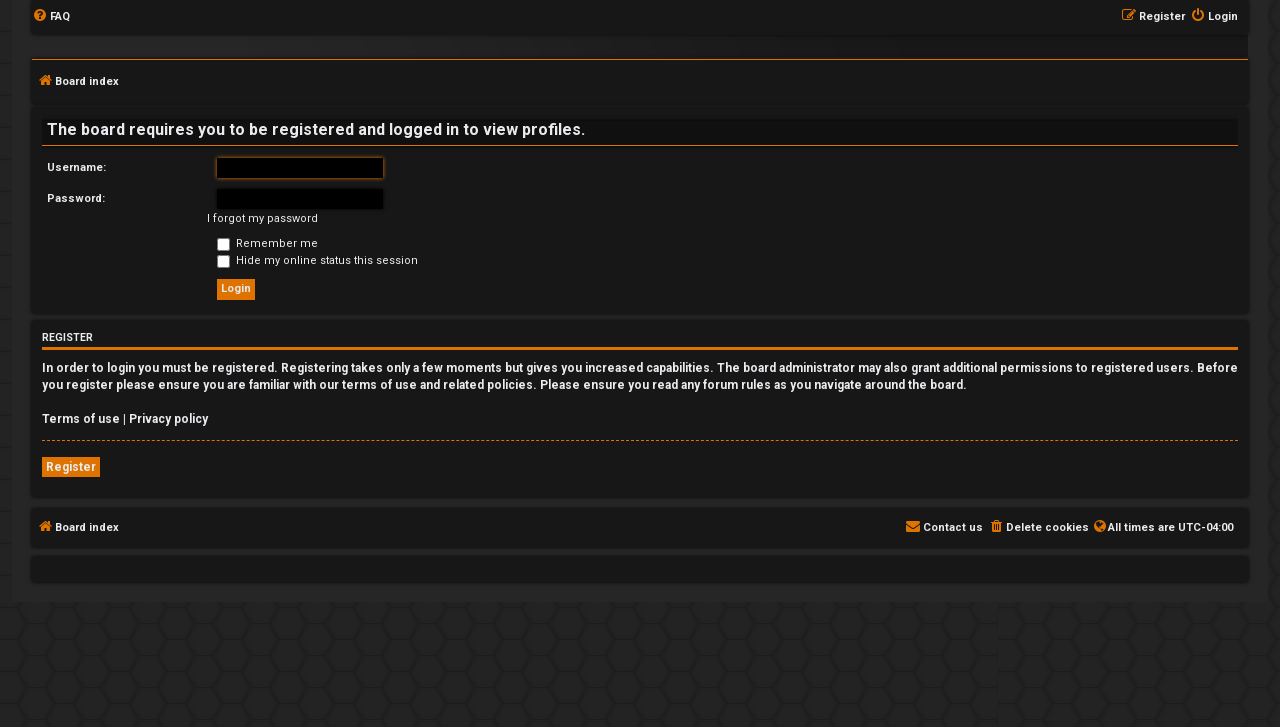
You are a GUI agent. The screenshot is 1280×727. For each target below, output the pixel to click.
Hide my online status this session (317, 260)
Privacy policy (168, 419)
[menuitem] (51, 17)
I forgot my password (262, 218)
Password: (76, 198)
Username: (76, 167)
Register (71, 467)
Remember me (267, 243)
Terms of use (81, 419)
